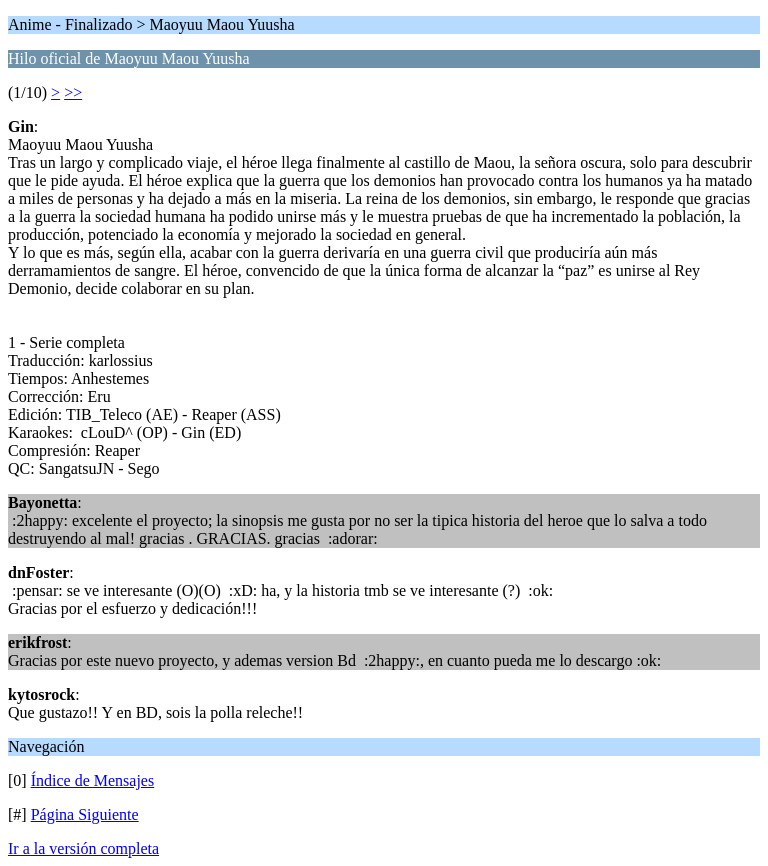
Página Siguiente (85, 814)
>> (73, 92)
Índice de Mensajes (93, 780)
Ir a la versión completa (83, 848)
